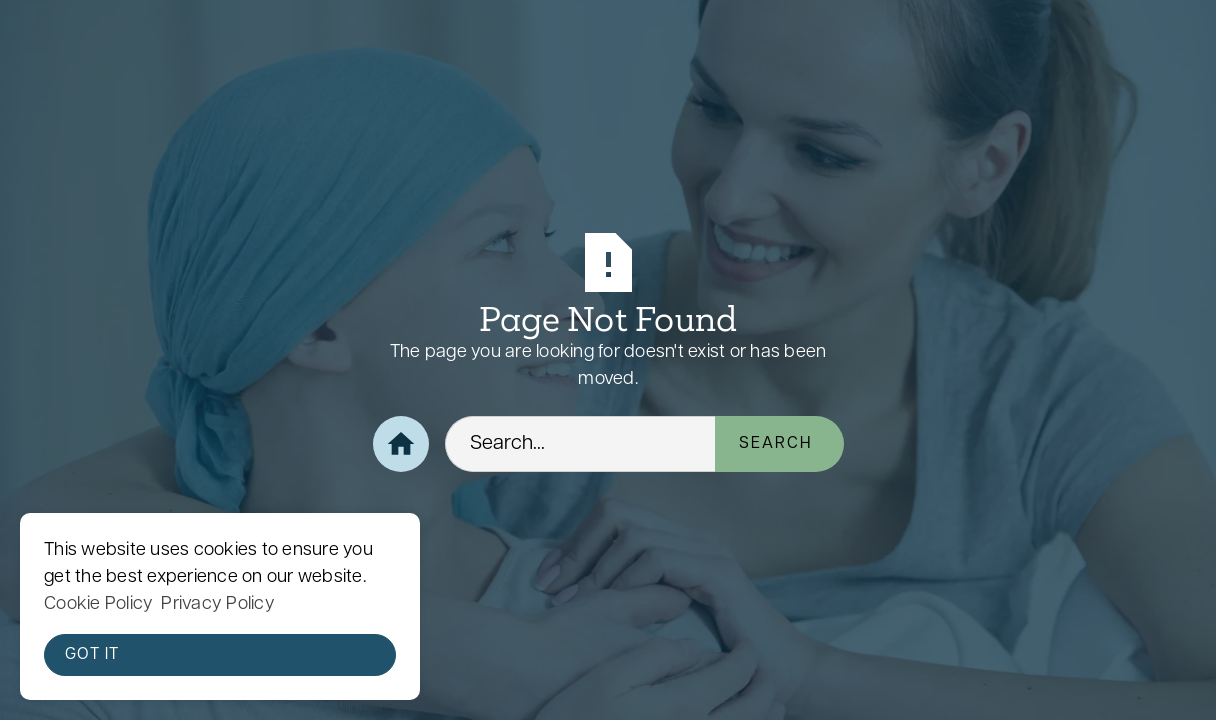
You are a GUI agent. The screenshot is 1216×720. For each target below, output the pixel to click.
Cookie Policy (98, 604)
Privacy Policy (218, 604)
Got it (92, 655)
